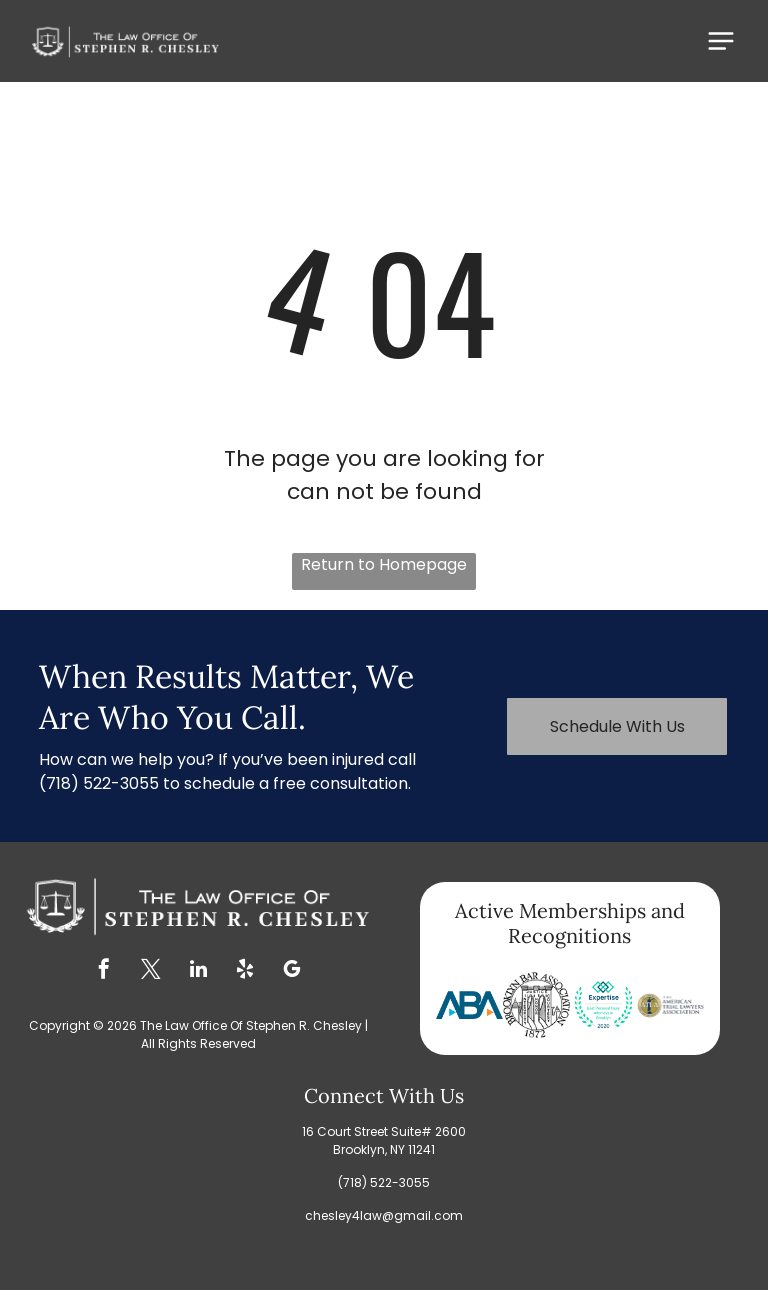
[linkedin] (198, 971)
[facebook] (104, 971)
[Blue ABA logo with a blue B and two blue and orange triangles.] (469, 1005)
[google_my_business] (292, 971)
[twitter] (151, 971)
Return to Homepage (384, 564)
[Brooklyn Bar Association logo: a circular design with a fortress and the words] (536, 1005)
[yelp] (245, 971)
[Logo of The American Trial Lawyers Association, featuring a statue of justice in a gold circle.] (670, 1005)
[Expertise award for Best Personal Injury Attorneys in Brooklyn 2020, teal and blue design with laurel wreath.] (603, 1005)
